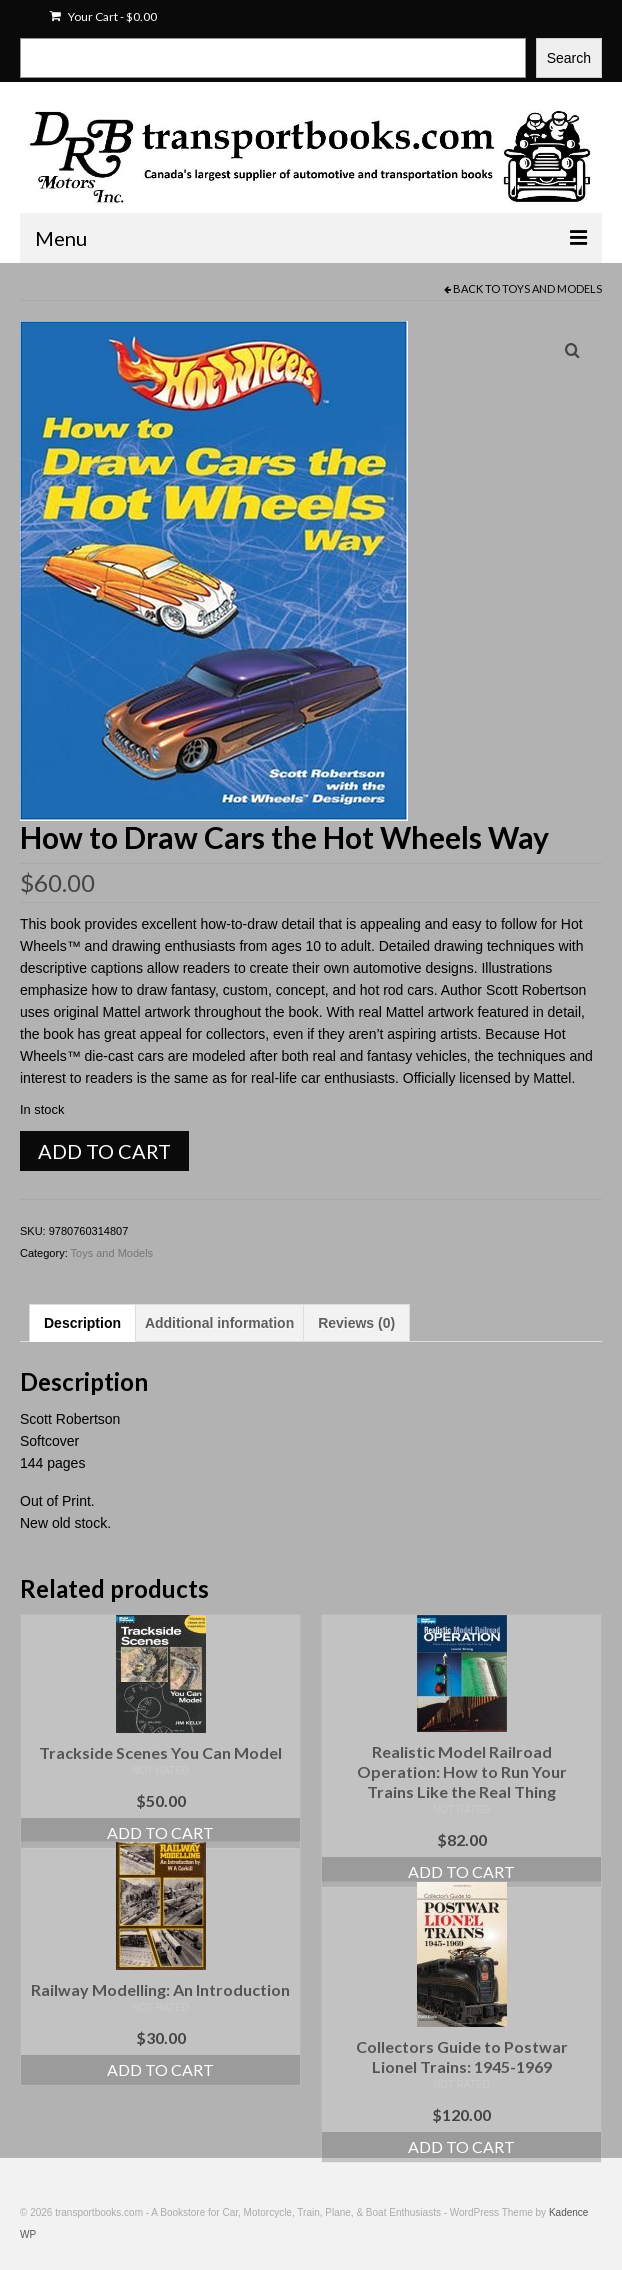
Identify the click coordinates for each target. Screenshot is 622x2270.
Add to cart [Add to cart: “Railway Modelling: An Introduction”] (160, 2069)
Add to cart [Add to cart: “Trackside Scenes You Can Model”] (160, 1832)
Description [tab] (82, 1323)
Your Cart (103, 16)
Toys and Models (552, 288)
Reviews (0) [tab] (356, 1323)
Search (569, 58)
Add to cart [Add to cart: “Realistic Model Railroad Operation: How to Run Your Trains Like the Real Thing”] (461, 1871)
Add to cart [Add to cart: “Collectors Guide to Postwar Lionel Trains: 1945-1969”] (461, 2146)
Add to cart (104, 1151)
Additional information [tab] (219, 1323)
